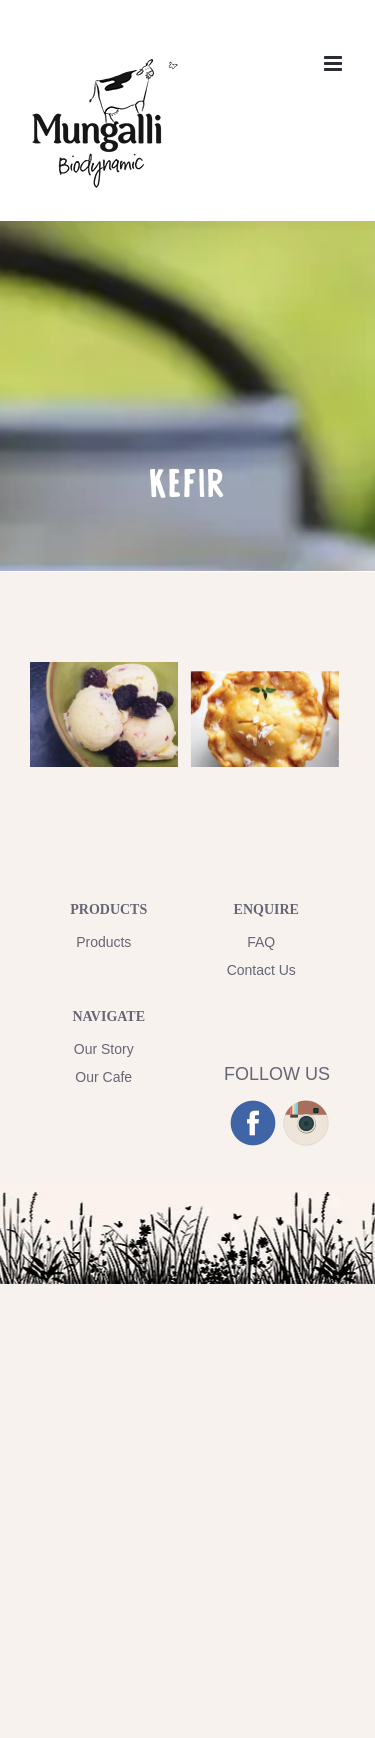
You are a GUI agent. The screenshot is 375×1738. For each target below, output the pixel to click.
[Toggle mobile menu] (334, 63)
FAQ (261, 942)
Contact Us (261, 970)
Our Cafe (103, 1077)
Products (103, 942)
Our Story (104, 1049)
